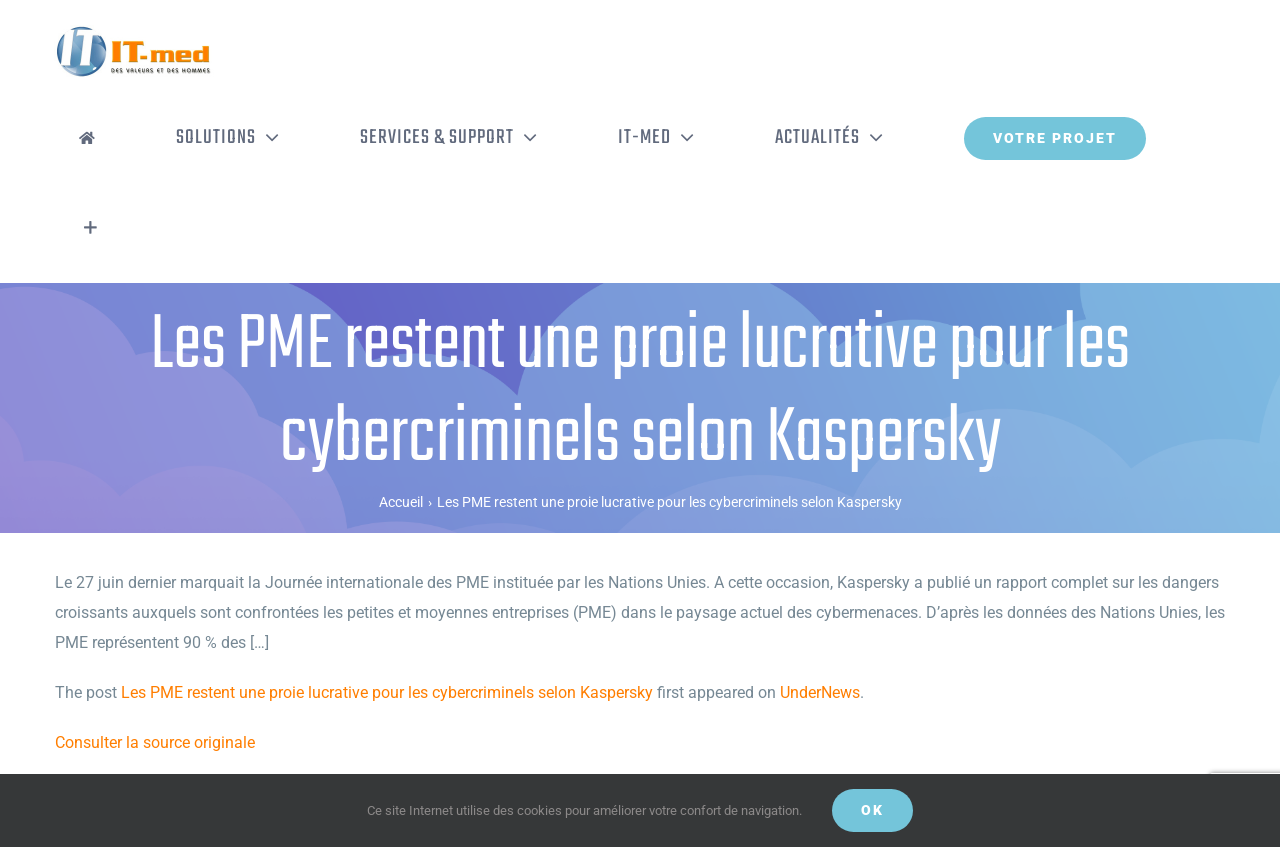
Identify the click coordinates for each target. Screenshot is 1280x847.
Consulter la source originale (155, 742)
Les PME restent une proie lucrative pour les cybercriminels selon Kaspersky (387, 692)
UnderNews (820, 692)
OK (872, 810)
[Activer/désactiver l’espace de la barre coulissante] (90, 228)
